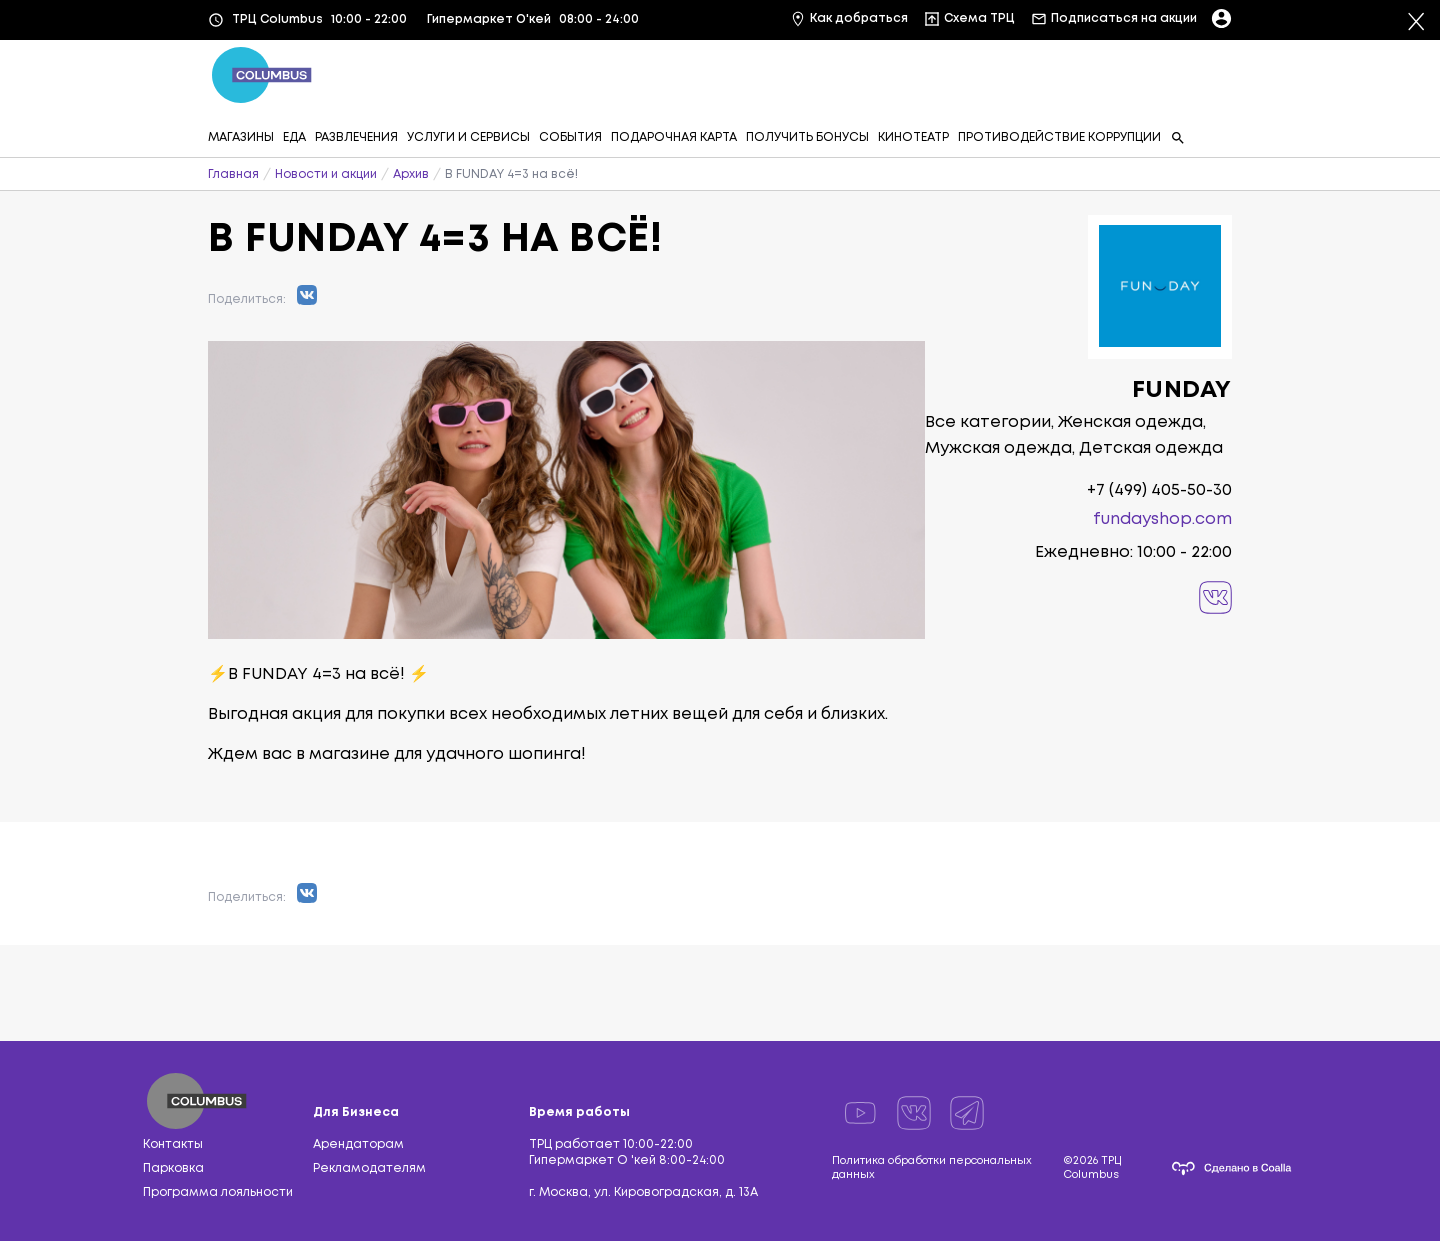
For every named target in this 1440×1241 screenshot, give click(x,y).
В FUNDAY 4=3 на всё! (511, 174)
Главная (233, 174)
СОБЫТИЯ (570, 137)
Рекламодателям (369, 1168)
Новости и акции (326, 174)
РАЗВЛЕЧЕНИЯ (356, 137)
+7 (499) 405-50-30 (1159, 490)
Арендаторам (358, 1144)
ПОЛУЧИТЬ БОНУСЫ (807, 137)
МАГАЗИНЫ (241, 137)
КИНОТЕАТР (913, 137)
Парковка (173, 1168)
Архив (411, 174)
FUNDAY (1182, 390)
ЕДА (294, 137)
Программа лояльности (218, 1192)
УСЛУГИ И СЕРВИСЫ (468, 137)
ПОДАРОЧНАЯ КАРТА (674, 137)
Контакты (173, 1144)
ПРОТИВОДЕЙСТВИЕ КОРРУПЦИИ (1059, 137)
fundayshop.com (1162, 519)
